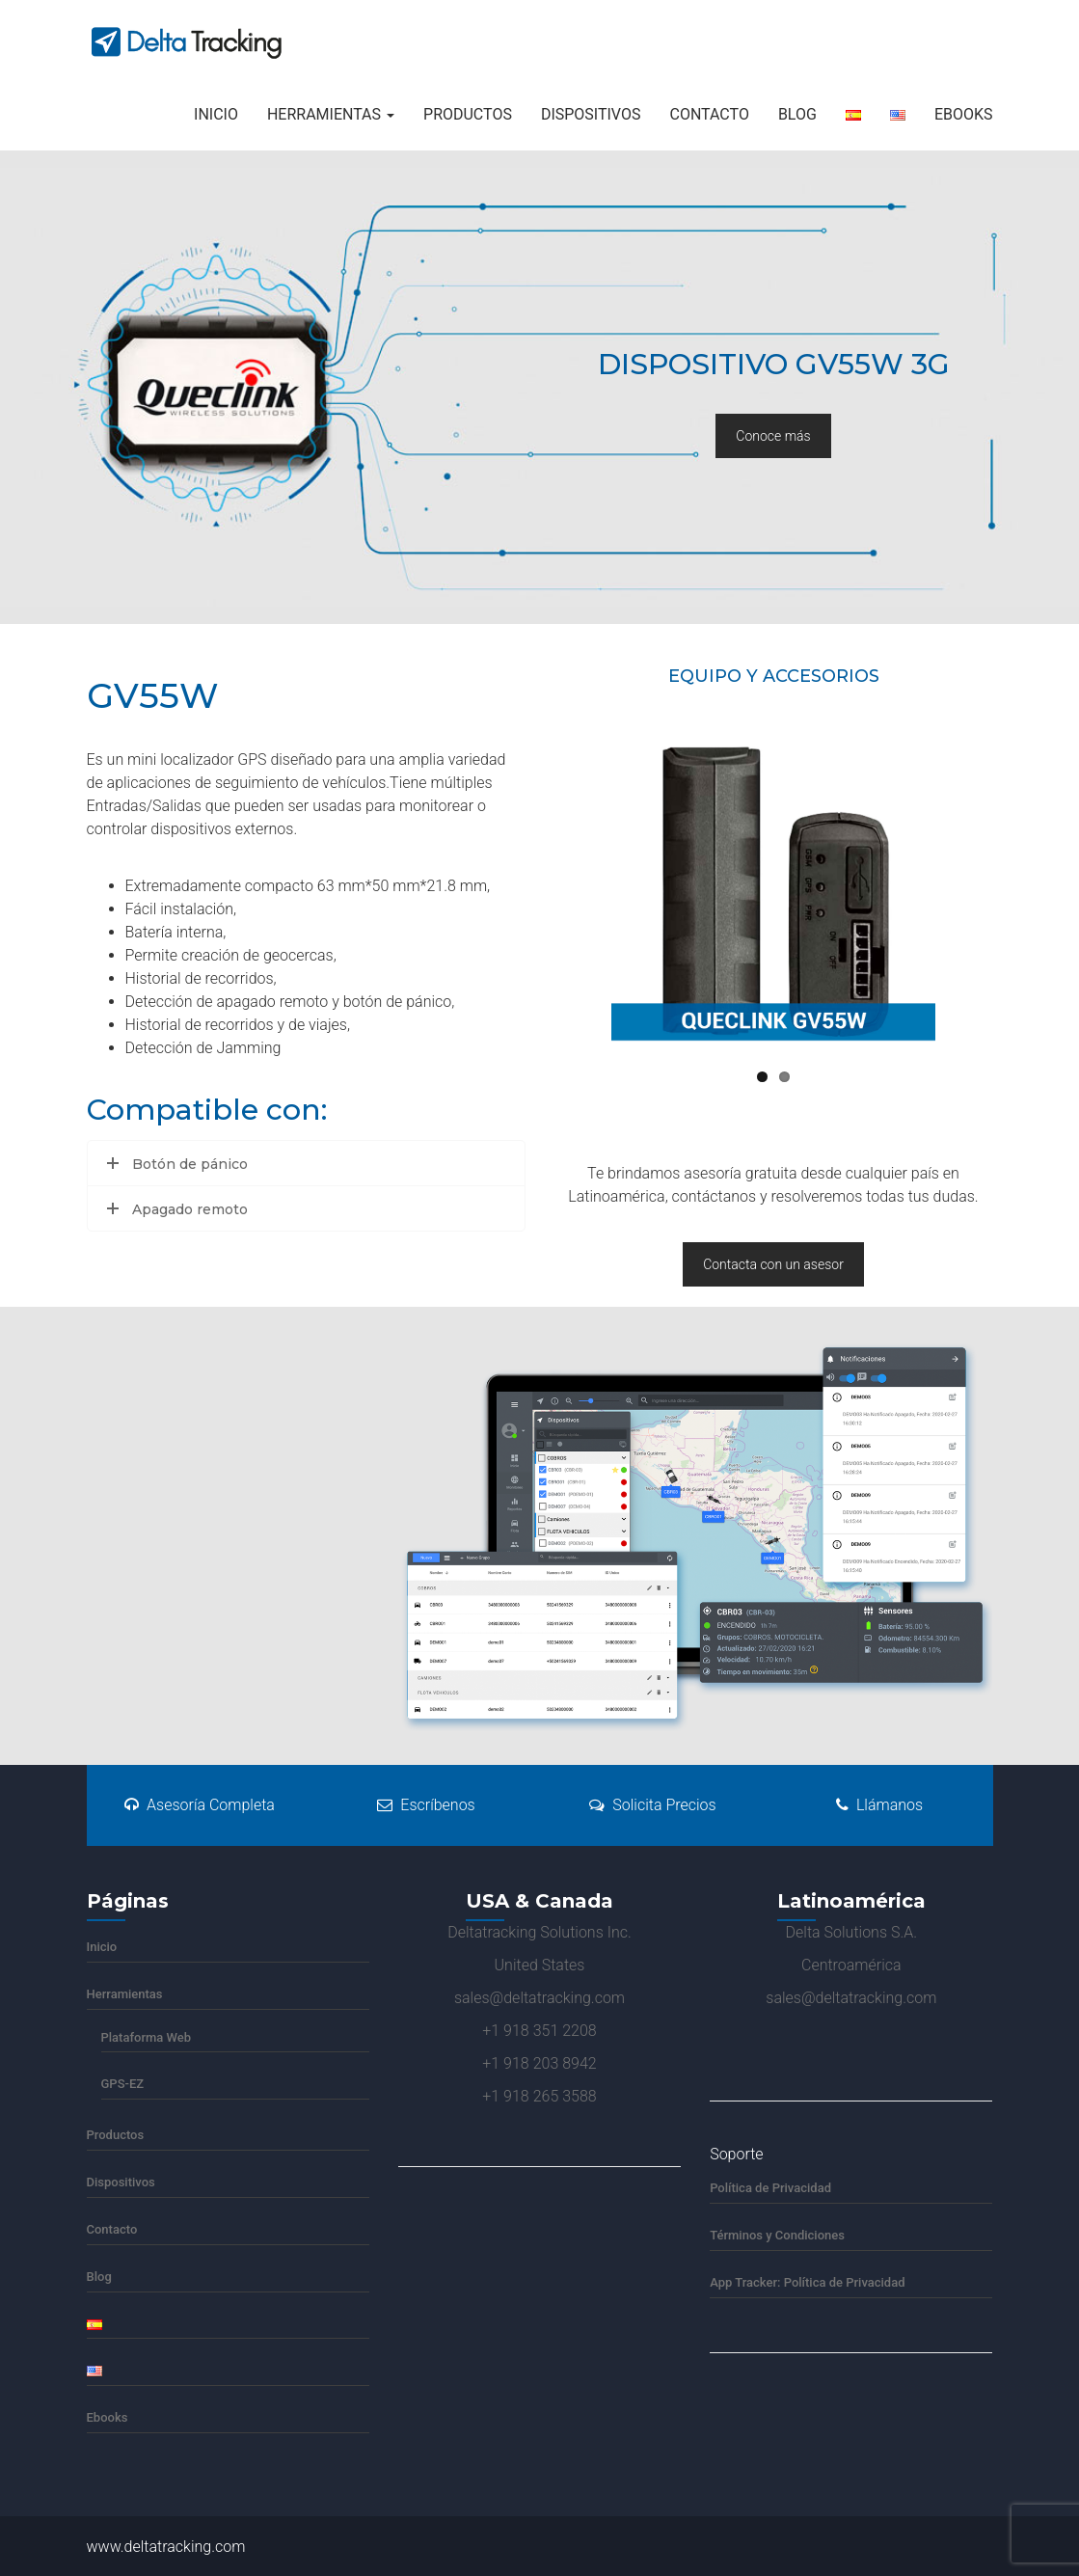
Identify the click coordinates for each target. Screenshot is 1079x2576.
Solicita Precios (652, 1805)
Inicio (216, 114)
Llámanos (879, 1805)
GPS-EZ (123, 2083)
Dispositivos (591, 114)
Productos (467, 114)
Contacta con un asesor (773, 1264)
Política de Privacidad (770, 2188)
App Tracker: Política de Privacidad (807, 2282)
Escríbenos (425, 1805)
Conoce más (773, 436)
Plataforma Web (146, 2037)
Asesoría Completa (199, 1805)
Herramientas (330, 114)
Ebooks (963, 114)
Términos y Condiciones (777, 2235)
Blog (797, 114)
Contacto (708, 114)
